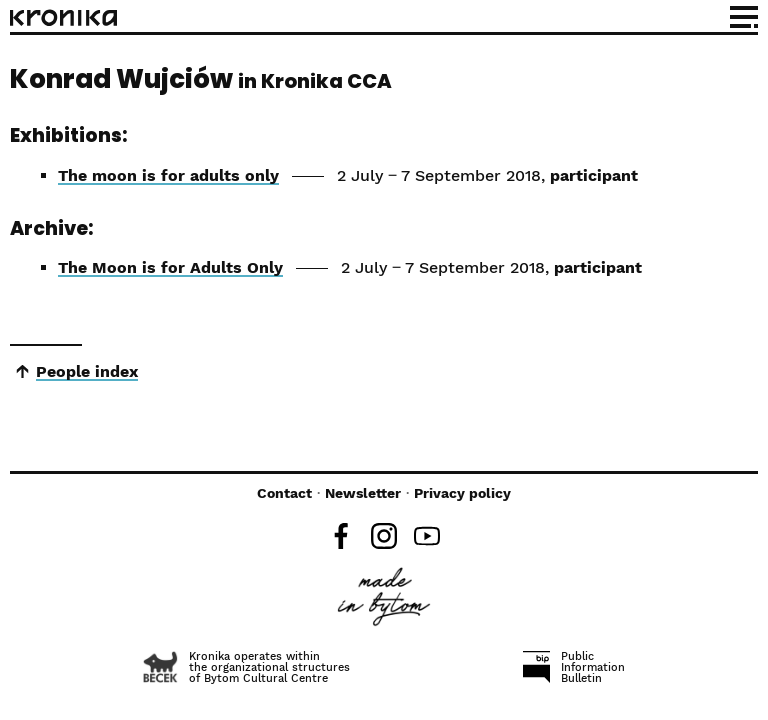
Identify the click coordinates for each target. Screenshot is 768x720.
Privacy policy (462, 493)
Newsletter (363, 493)
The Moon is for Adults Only (170, 267)
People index (87, 371)
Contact (284, 493)
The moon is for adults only (168, 175)
